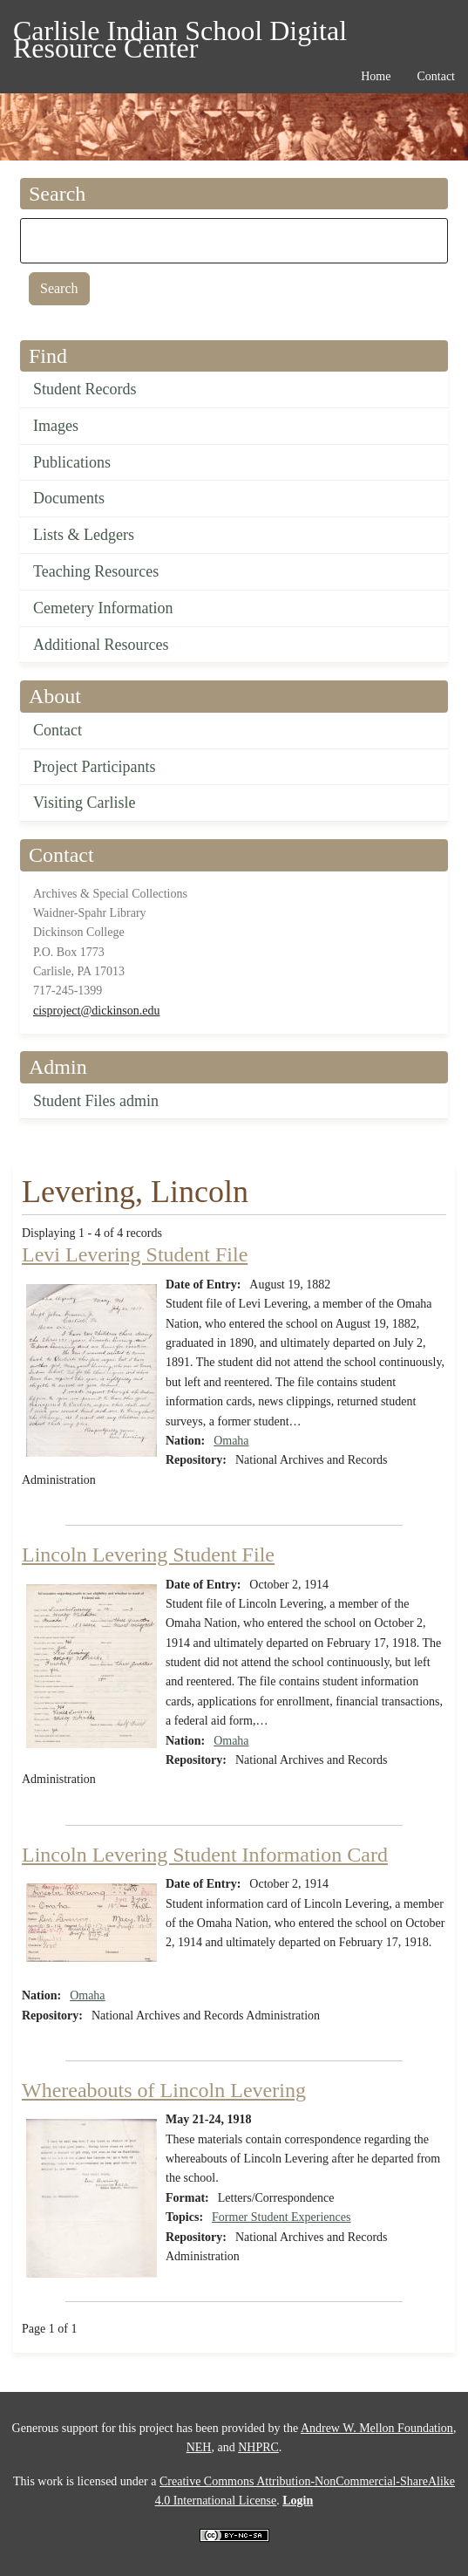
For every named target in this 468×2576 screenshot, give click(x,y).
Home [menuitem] (375, 76)
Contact (57, 730)
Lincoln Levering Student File (148, 1554)
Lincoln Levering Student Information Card (205, 1854)
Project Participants (94, 767)
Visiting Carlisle (84, 802)
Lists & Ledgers (83, 534)
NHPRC (258, 2447)
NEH (199, 2447)
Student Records (85, 389)
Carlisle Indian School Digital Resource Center (180, 33)
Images (55, 425)
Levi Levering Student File (135, 1254)
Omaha (231, 1440)
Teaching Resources (96, 571)
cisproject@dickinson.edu (96, 1010)
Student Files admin (96, 1101)
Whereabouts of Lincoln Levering (164, 2090)
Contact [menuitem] (436, 76)
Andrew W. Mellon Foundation (377, 2428)
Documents (69, 498)
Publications (72, 462)
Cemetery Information (103, 608)
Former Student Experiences (281, 2217)
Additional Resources (100, 644)
